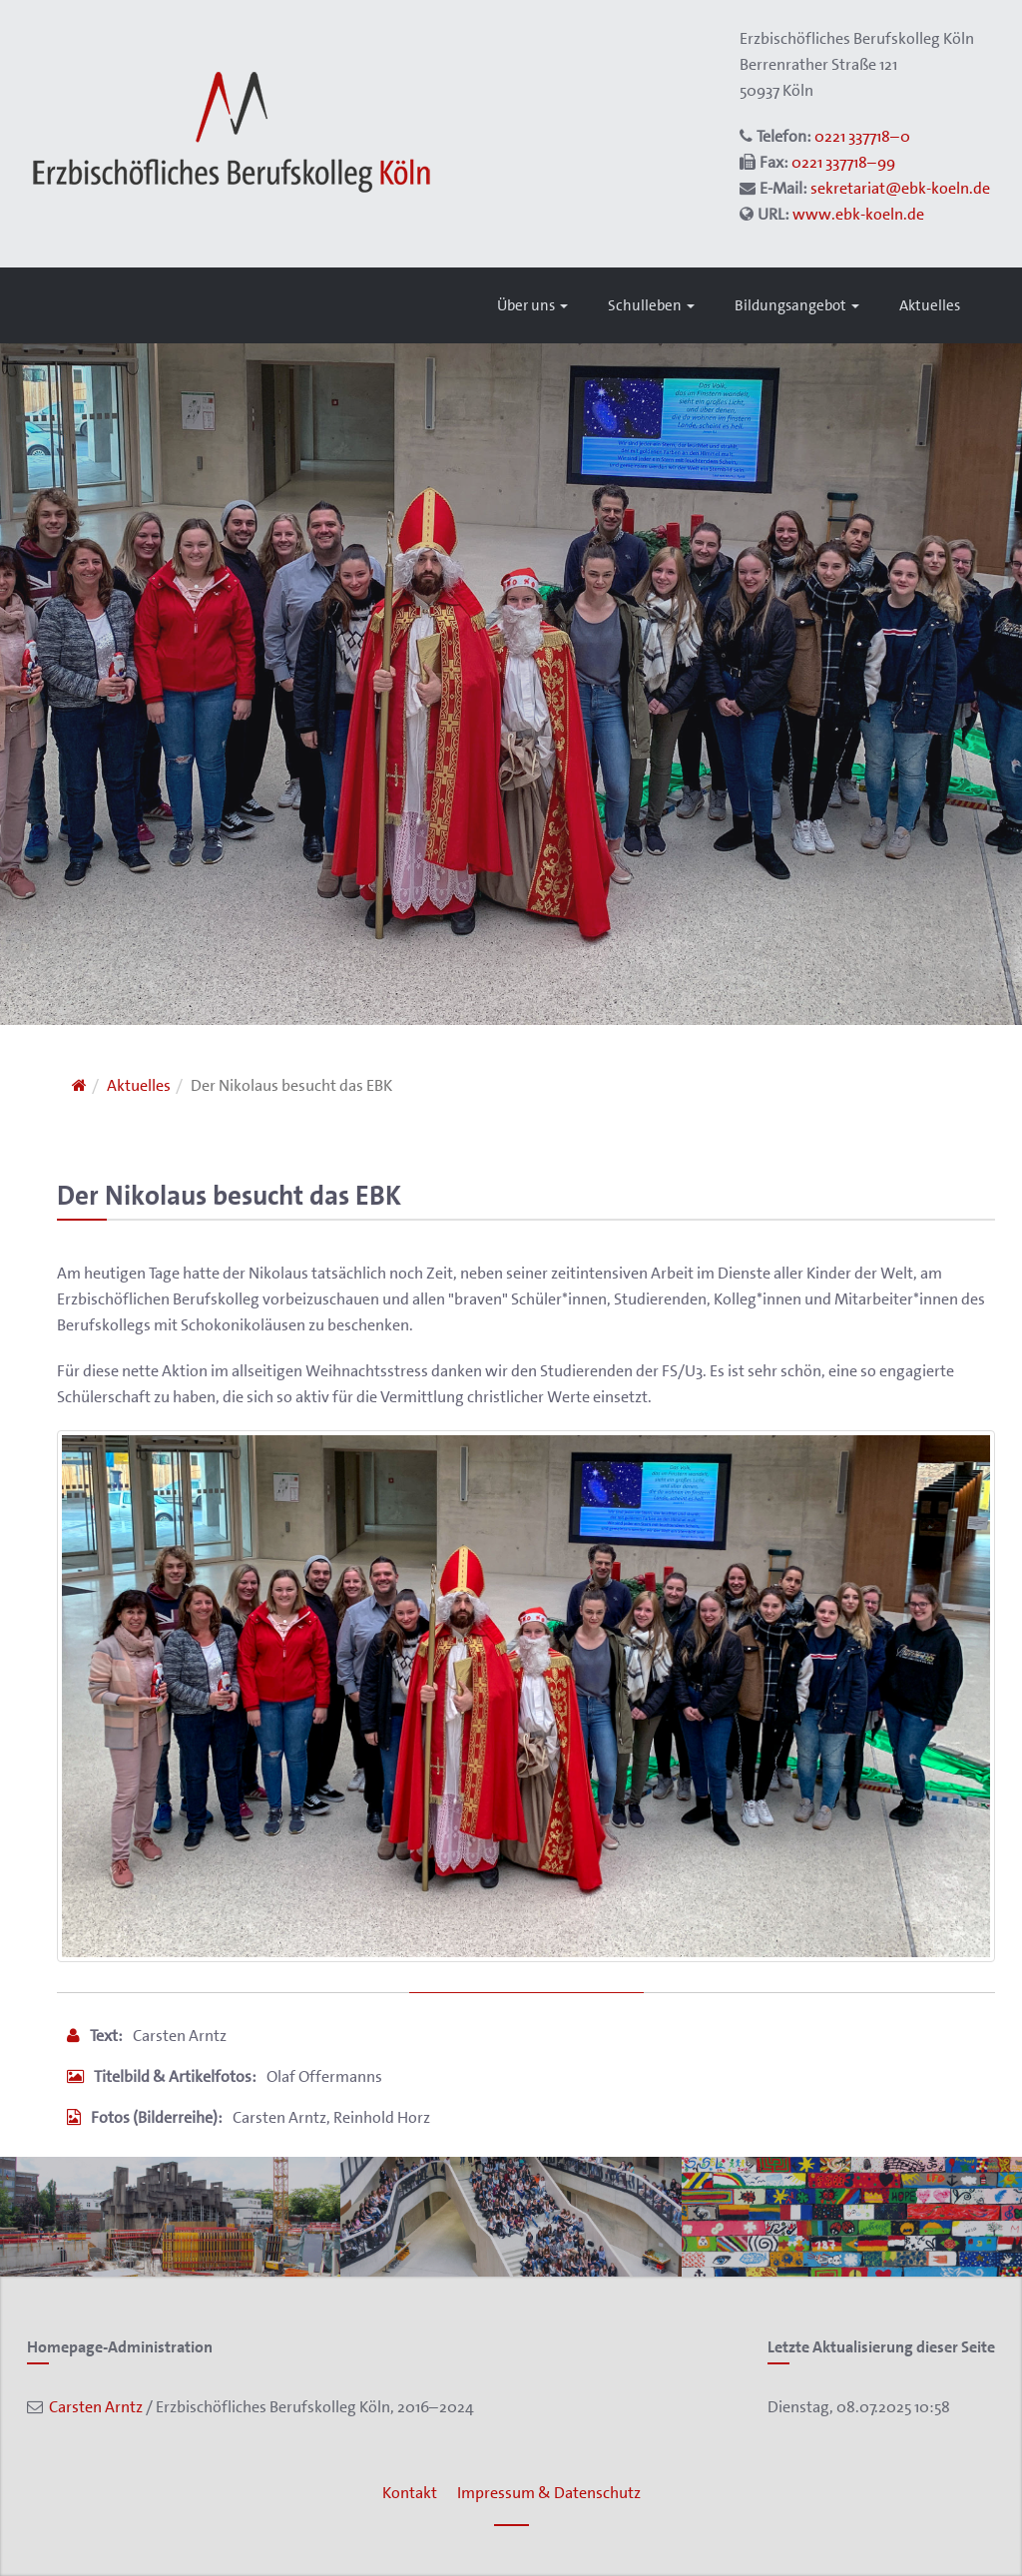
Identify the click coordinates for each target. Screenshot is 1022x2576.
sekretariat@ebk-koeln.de (900, 188)
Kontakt (409, 2492)
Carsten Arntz (93, 2406)
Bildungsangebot (797, 305)
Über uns (532, 305)
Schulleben (651, 305)
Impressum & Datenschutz (549, 2492)
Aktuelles (929, 305)
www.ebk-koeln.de (858, 214)
